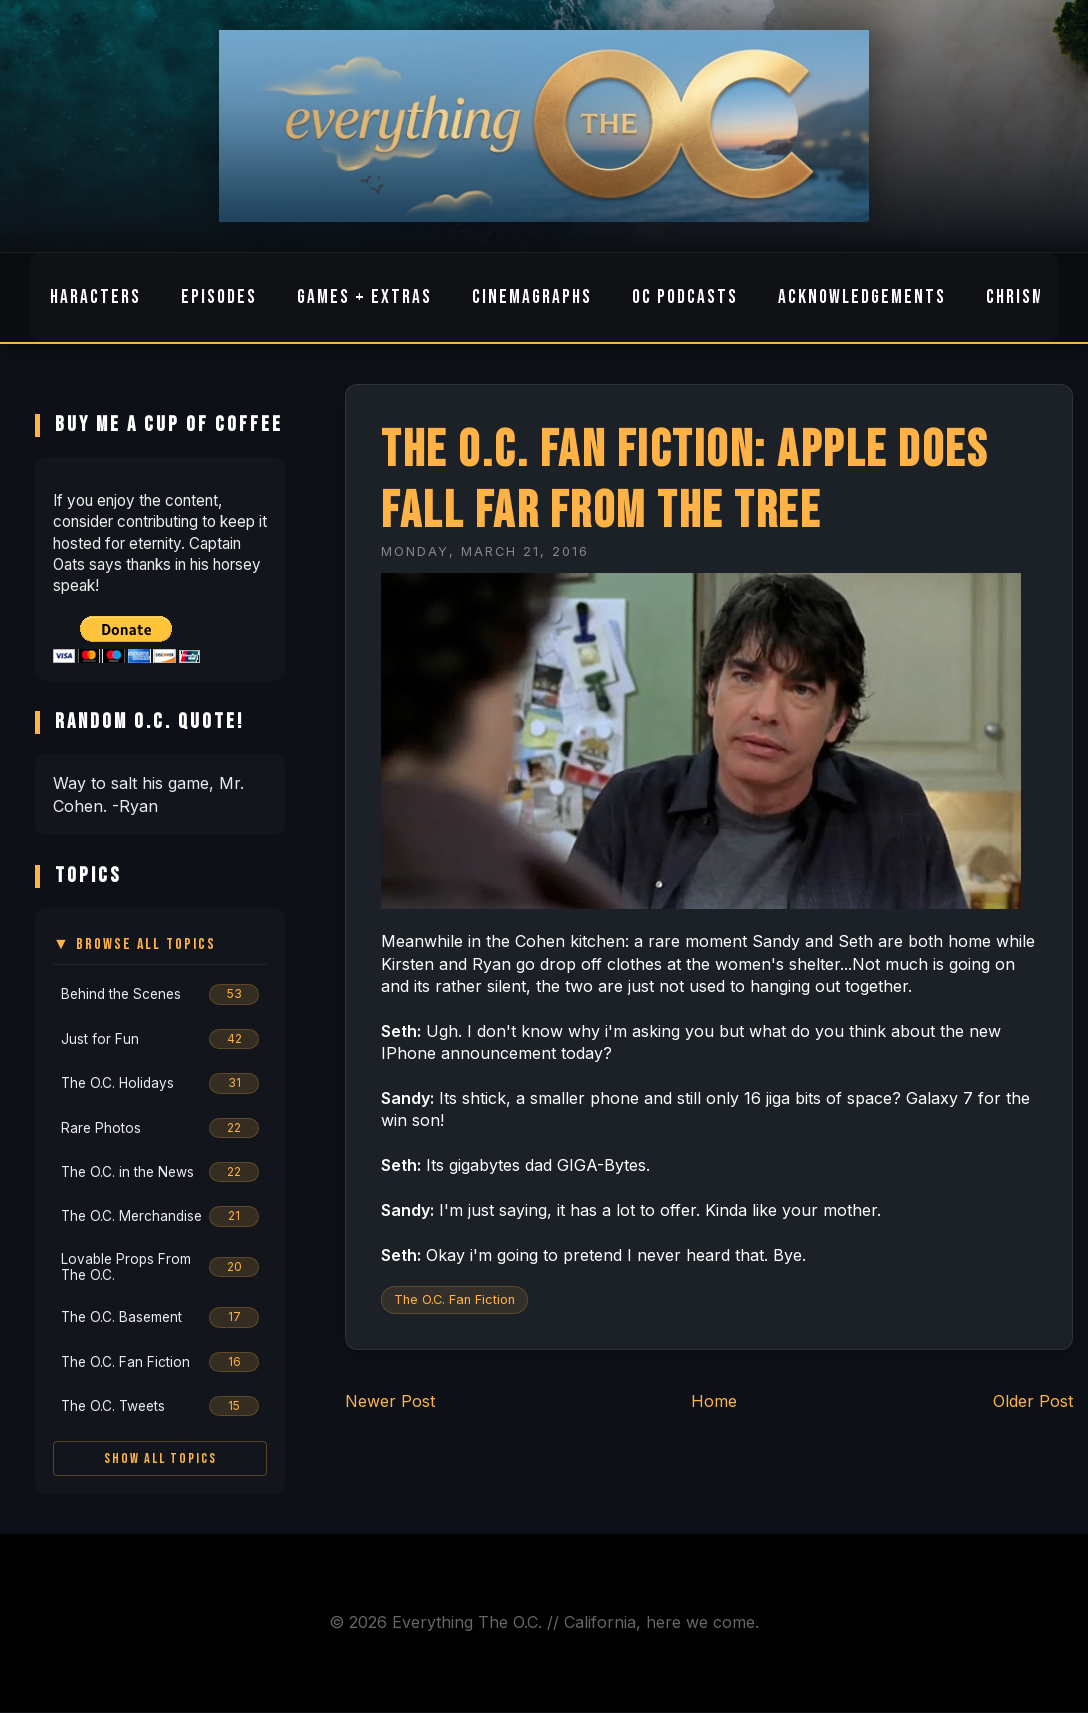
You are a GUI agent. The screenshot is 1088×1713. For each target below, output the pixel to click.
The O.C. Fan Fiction (454, 1299)
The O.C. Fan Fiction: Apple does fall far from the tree (684, 481)
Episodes (219, 297)
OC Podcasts (685, 297)
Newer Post (390, 1401)
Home (714, 1401)
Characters (90, 297)
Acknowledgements (862, 297)
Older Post (1033, 1401)
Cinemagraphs (532, 297)
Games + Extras (364, 297)
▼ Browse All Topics (134, 944)
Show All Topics (160, 1458)
